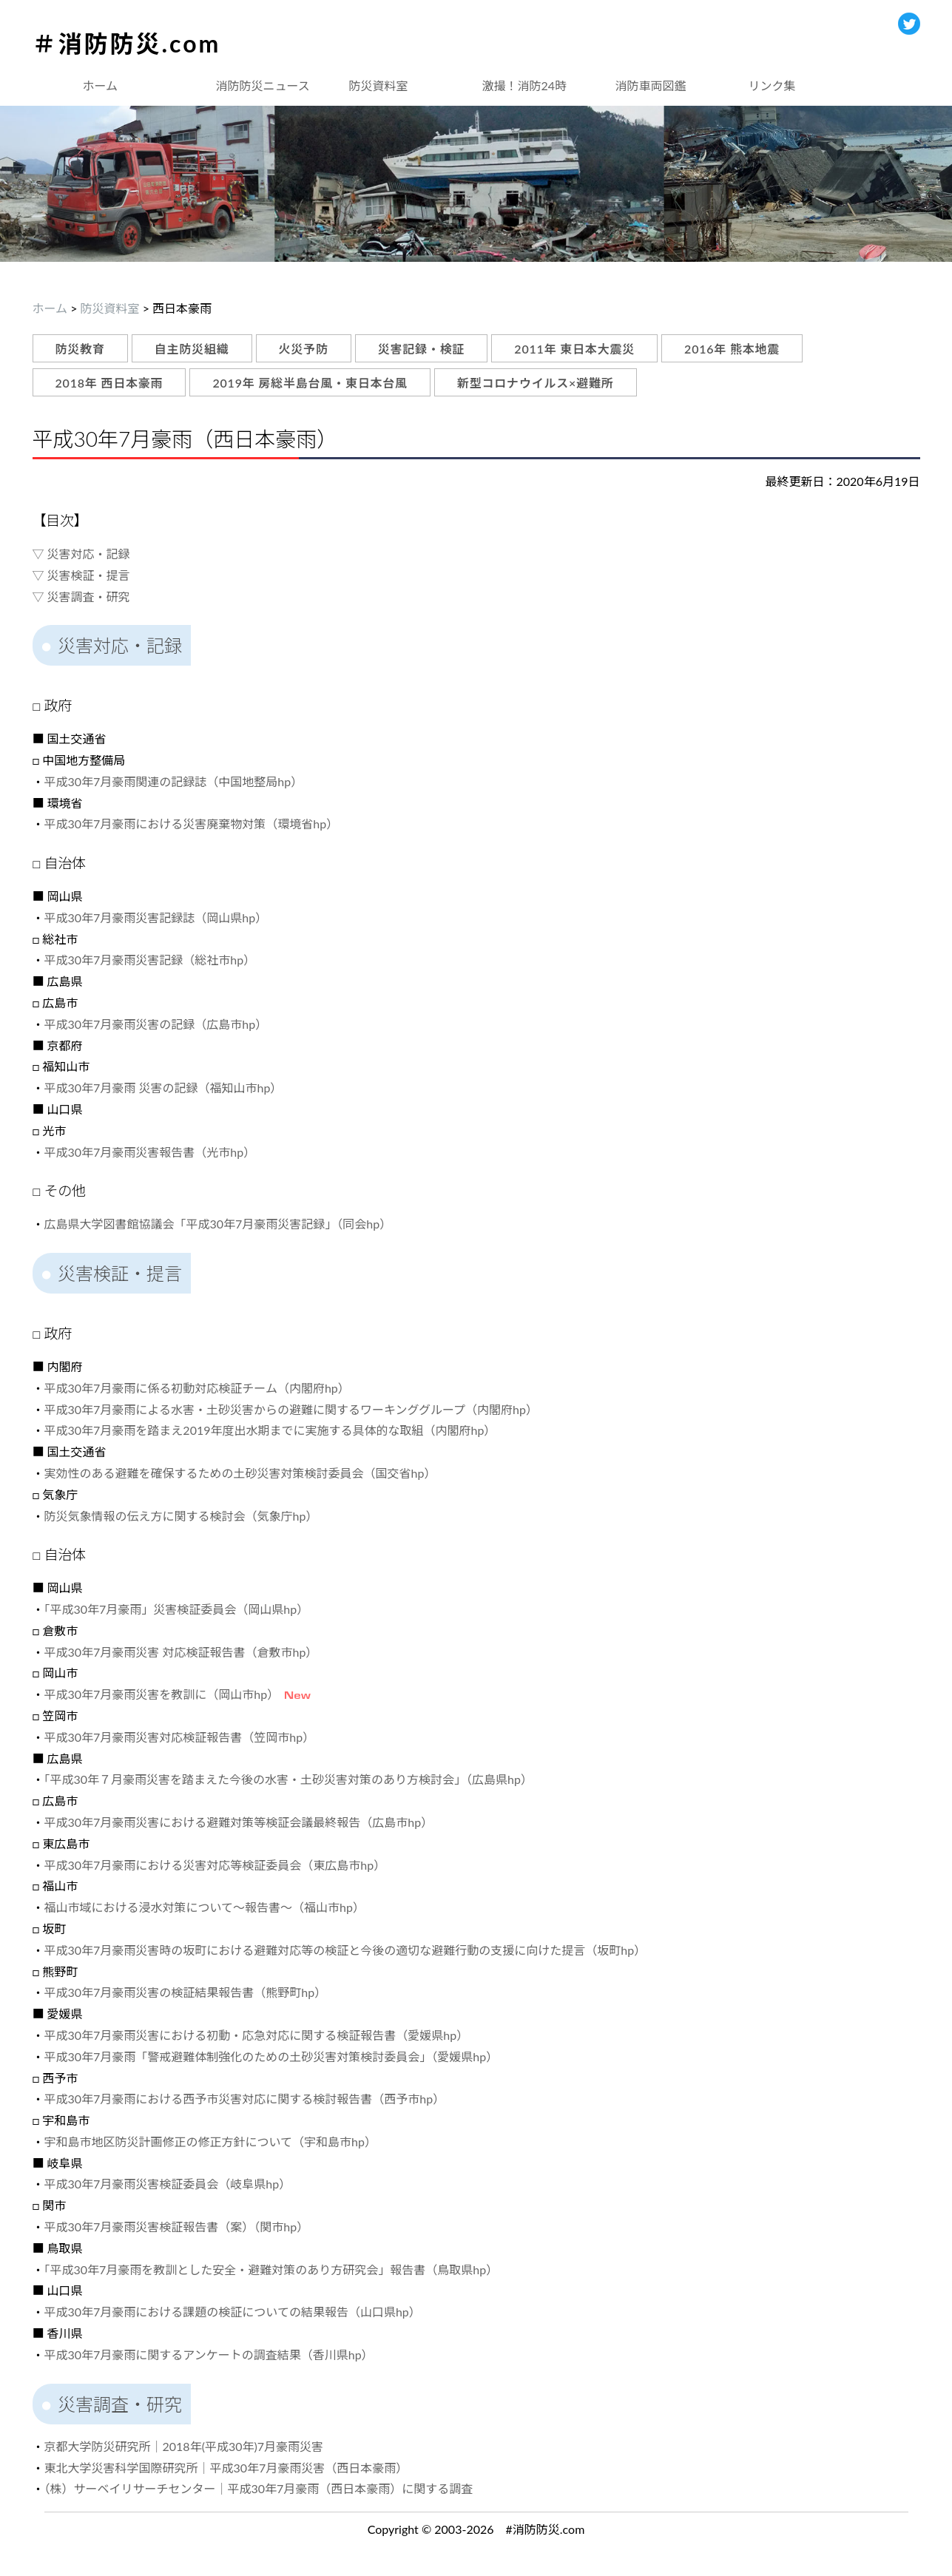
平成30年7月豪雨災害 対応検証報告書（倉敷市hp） (181, 1652)
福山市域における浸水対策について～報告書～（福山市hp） (204, 1907)
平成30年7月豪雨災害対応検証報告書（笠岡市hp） (179, 1737)
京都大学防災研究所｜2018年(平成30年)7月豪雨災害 (184, 2446)
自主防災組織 (192, 349)
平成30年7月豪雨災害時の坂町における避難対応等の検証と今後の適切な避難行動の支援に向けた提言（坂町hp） (345, 1950)
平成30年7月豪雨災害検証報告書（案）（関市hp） (176, 2227)
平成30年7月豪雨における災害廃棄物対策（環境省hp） (191, 824)
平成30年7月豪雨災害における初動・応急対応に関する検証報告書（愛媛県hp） (256, 2035)
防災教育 (80, 349)
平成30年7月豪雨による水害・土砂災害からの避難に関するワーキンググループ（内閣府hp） (291, 1409)
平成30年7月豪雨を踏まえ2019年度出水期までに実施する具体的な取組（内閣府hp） (270, 1430)
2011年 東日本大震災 (574, 349)
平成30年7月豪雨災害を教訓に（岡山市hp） (159, 1694)
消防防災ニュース (263, 85)
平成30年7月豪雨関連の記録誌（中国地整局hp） (173, 781)
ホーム (100, 85)
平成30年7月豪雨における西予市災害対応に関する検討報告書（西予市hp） (244, 2099)
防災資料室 (378, 85)
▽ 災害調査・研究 (81, 596)
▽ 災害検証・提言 (81, 575)
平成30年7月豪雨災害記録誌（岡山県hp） (156, 917)
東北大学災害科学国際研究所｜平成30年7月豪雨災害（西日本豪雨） (226, 2468)
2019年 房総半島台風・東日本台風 (310, 383)
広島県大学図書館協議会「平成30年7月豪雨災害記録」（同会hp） (218, 1224)
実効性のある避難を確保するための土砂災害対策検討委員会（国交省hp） (240, 1473)
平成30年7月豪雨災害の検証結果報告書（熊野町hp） (185, 1992)
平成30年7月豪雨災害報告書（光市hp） (150, 1152)
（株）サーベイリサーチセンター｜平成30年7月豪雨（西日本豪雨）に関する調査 (258, 2488)
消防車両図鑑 (650, 85)
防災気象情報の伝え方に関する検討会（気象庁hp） (181, 1516)
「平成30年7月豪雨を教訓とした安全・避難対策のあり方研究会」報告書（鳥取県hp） (271, 2269)
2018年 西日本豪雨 (109, 383)
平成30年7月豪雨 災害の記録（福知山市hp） (163, 1088)
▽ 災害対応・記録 (81, 554)
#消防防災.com (545, 2529)
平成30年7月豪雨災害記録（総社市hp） (150, 960)
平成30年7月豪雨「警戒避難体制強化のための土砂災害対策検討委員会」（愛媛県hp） (271, 2056)
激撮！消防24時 (524, 85)
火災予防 (303, 349)
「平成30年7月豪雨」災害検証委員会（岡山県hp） (176, 1609)
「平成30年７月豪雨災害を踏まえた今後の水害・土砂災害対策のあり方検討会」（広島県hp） (288, 1779)
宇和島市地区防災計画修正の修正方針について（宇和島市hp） (210, 2141)
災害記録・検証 (421, 349)
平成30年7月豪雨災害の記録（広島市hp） (156, 1024)
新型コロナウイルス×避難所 (535, 383)
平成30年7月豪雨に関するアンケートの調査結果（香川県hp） (209, 2354)
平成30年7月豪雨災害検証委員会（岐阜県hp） (167, 2184)
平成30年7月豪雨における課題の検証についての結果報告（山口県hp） (232, 2312)
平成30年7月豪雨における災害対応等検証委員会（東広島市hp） (215, 1865)
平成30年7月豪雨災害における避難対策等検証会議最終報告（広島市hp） (238, 1822)
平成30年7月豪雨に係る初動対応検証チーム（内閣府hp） (197, 1388)
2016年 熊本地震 (732, 349)
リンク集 (772, 85)
